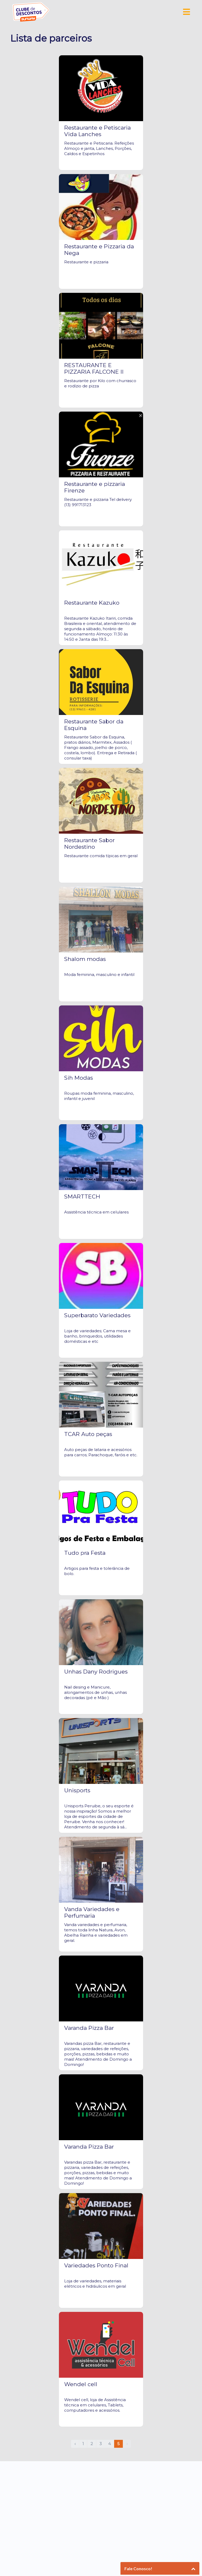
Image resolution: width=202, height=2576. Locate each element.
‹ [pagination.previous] (74, 2443)
